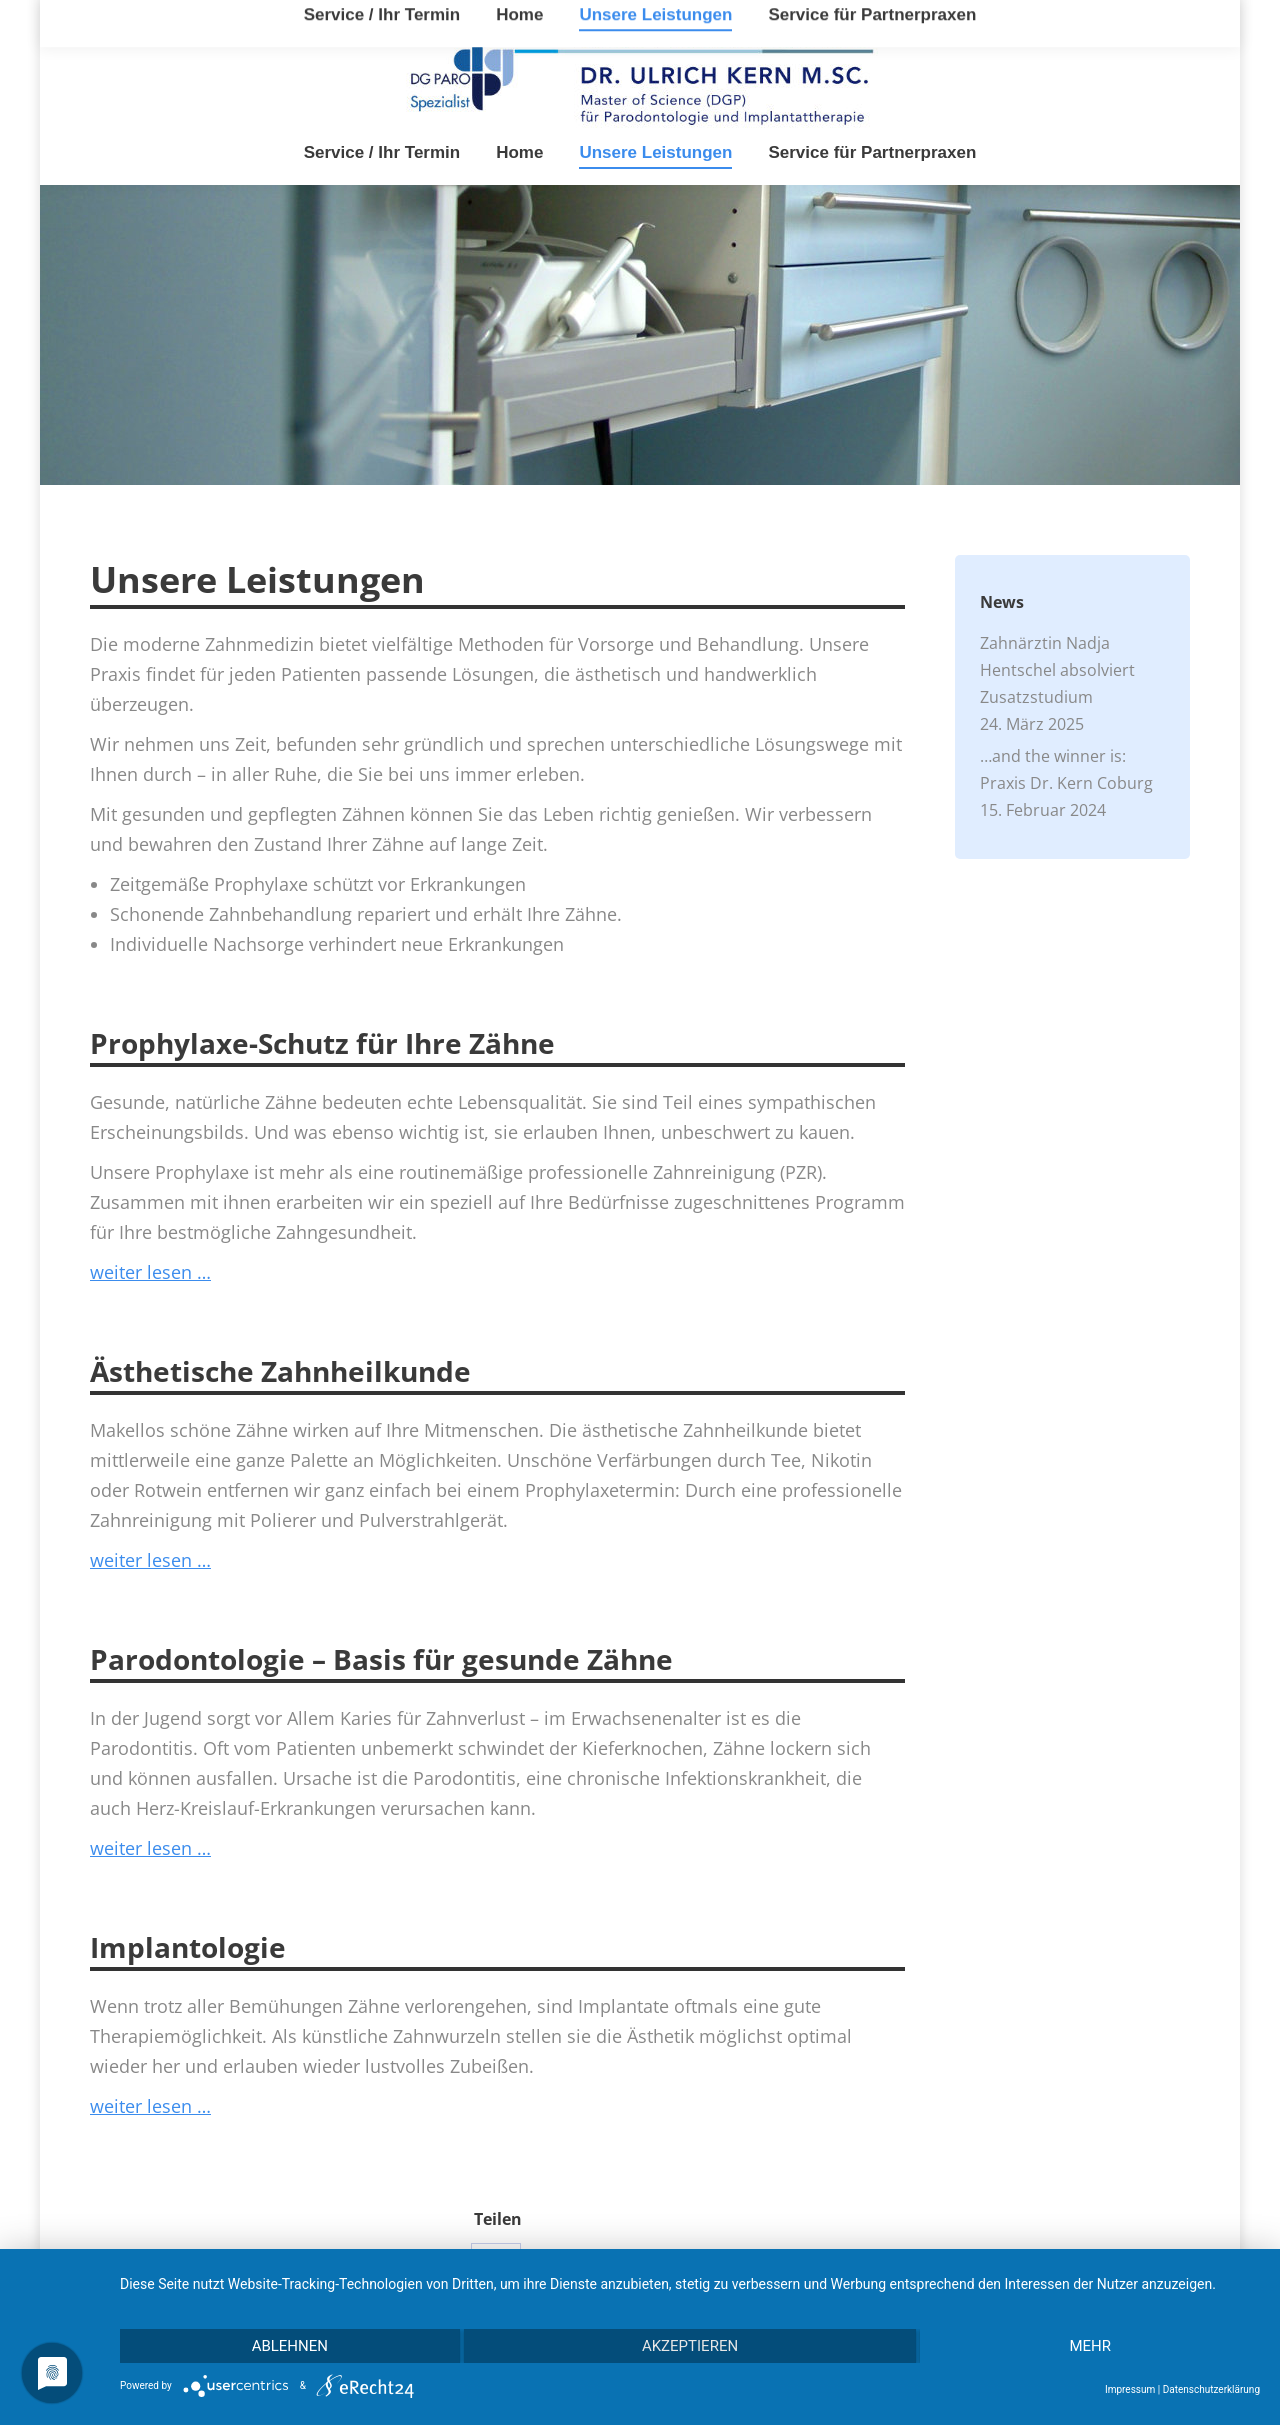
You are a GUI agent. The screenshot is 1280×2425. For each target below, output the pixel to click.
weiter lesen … (150, 1272)
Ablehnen (290, 2346)
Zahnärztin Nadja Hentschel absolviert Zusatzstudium (1057, 670)
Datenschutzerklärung (1211, 2389)
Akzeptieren (690, 2346)
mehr (1090, 2346)
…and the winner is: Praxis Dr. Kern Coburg (1066, 769)
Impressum (1130, 2389)
